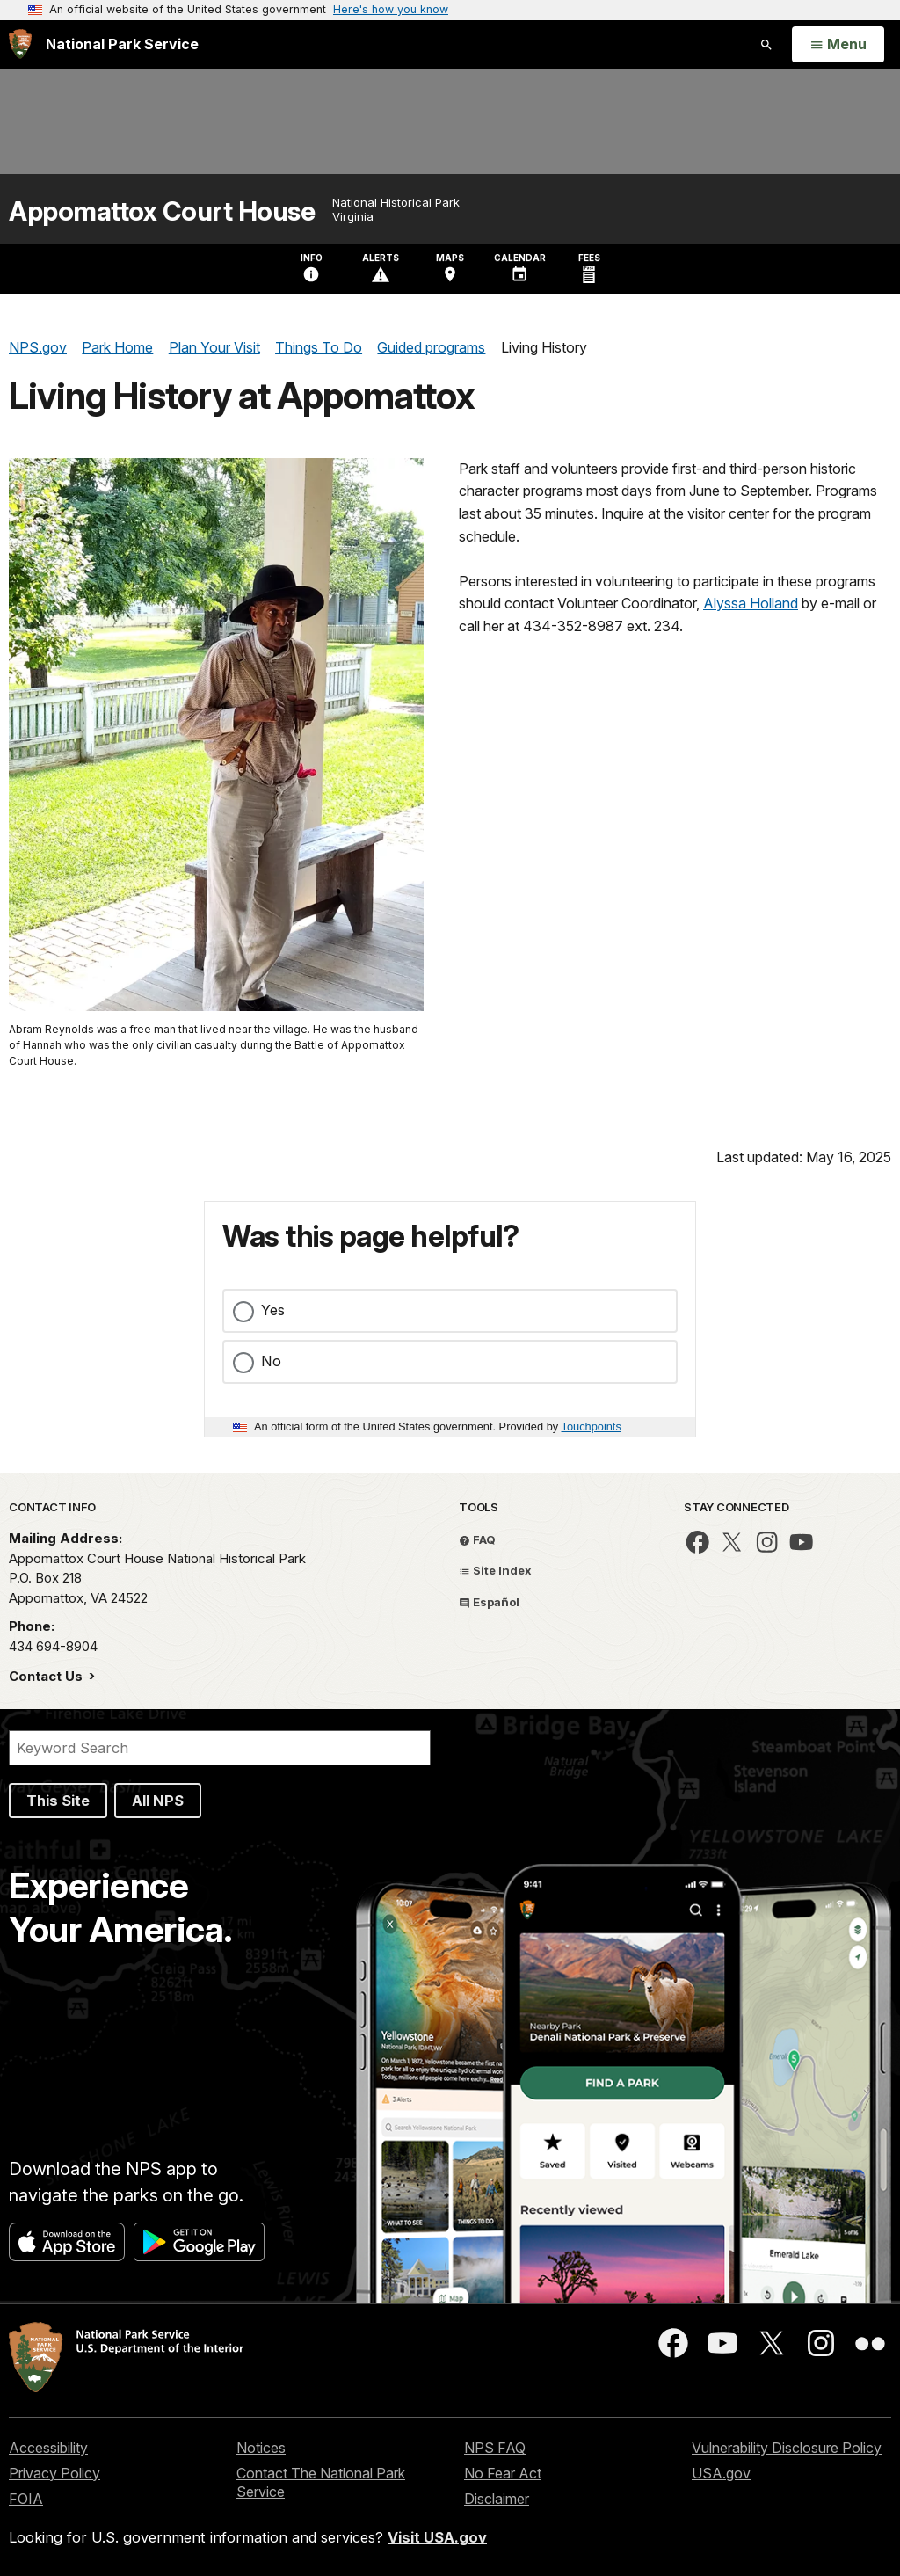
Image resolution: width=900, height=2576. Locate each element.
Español (489, 1602)
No (271, 1361)
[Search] (220, 1747)
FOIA (26, 2498)
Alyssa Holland (750, 603)
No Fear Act (502, 2473)
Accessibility (48, 2447)
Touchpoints (591, 1426)
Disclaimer (496, 2498)
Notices (261, 2447)
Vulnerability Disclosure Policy (787, 2447)
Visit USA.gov (437, 2537)
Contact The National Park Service (320, 2482)
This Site (58, 1800)
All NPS (158, 1800)
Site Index (495, 1570)
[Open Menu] (838, 44)
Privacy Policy (54, 2473)
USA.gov (721, 2473)
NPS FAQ (495, 2447)
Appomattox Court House (162, 211)
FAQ (477, 1539)
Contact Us (47, 1676)
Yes (273, 1310)
